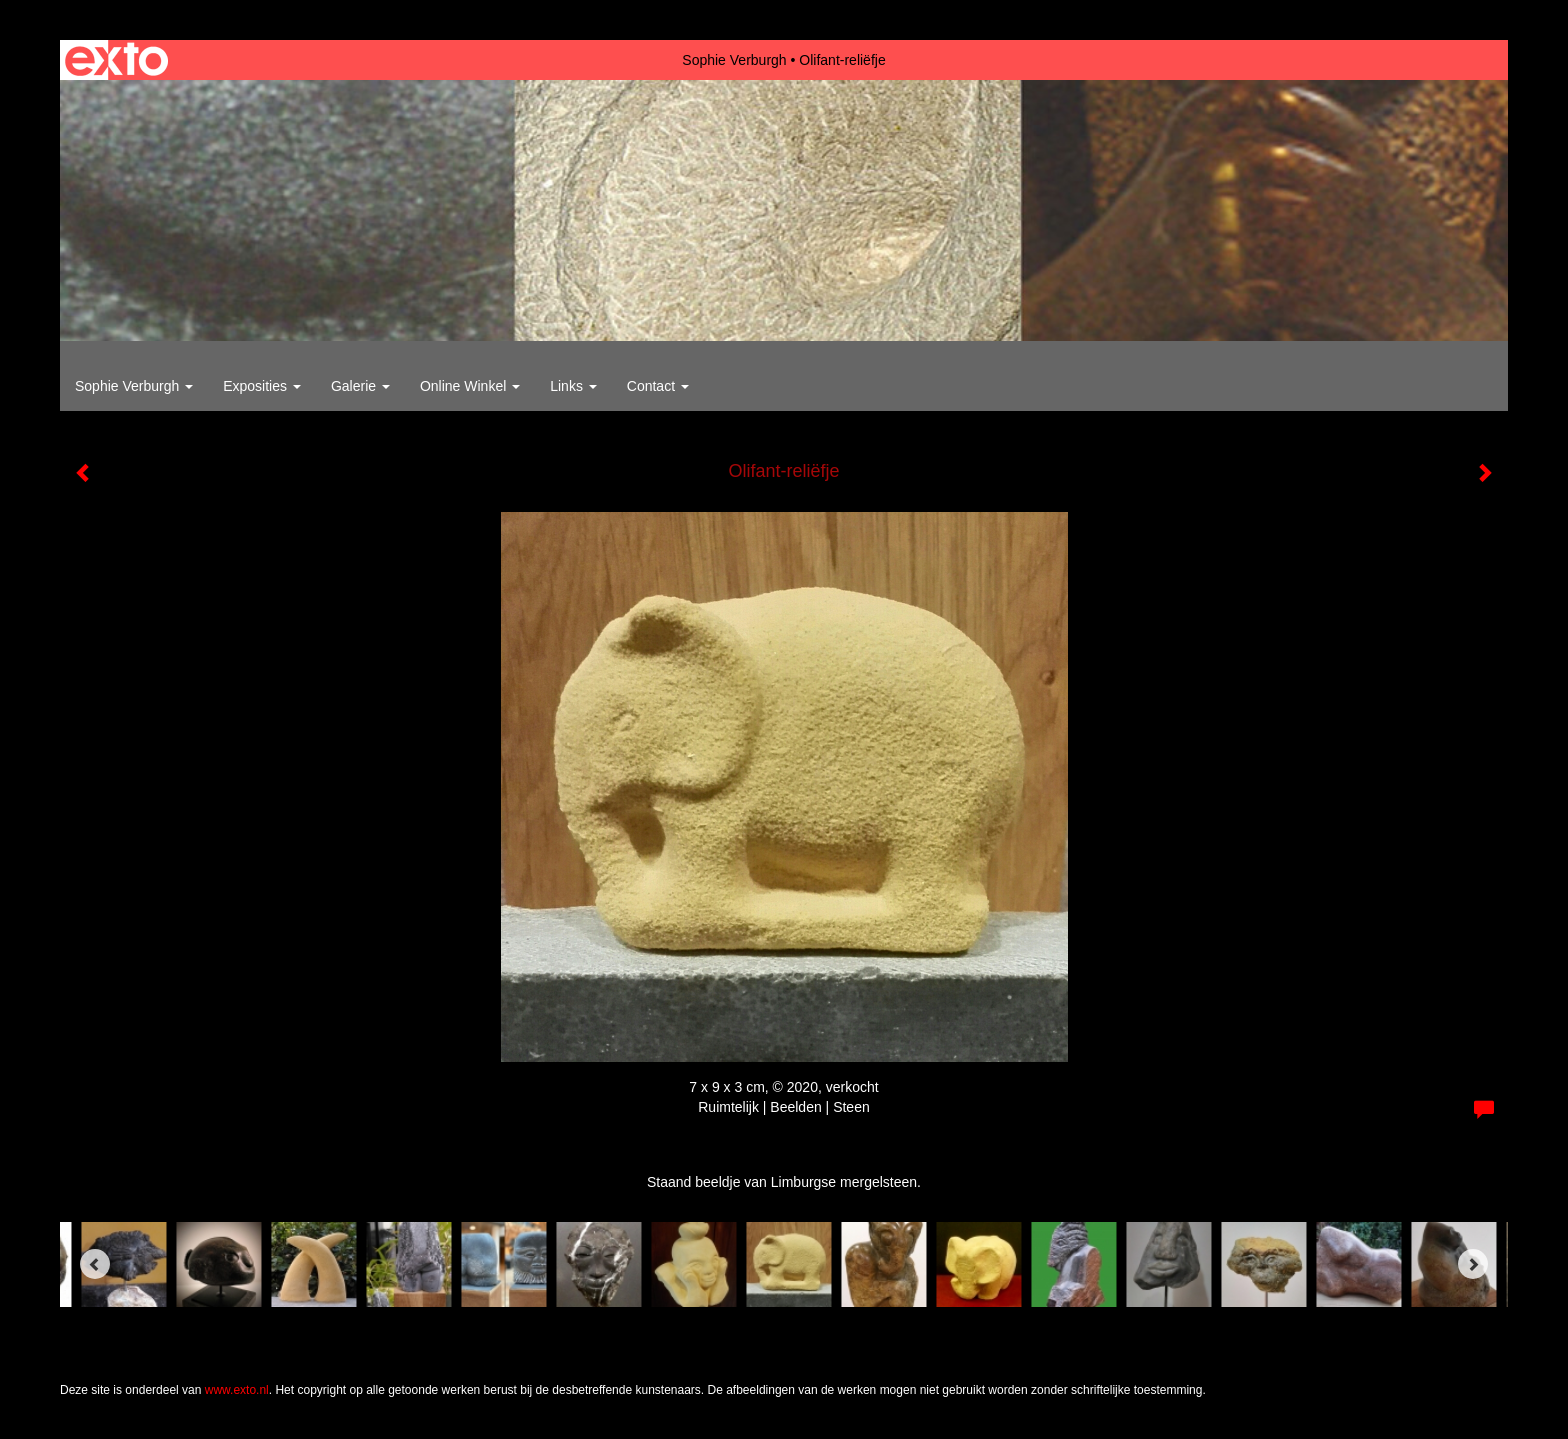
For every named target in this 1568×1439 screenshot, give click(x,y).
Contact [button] (658, 386)
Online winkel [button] (470, 386)
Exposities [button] (262, 386)
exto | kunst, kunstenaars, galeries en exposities (116, 60)
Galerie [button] (360, 386)
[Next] (1473, 1264)
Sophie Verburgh (734, 60)
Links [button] (573, 386)
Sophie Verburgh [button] (134, 386)
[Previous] (95, 1264)
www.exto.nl (237, 1390)
